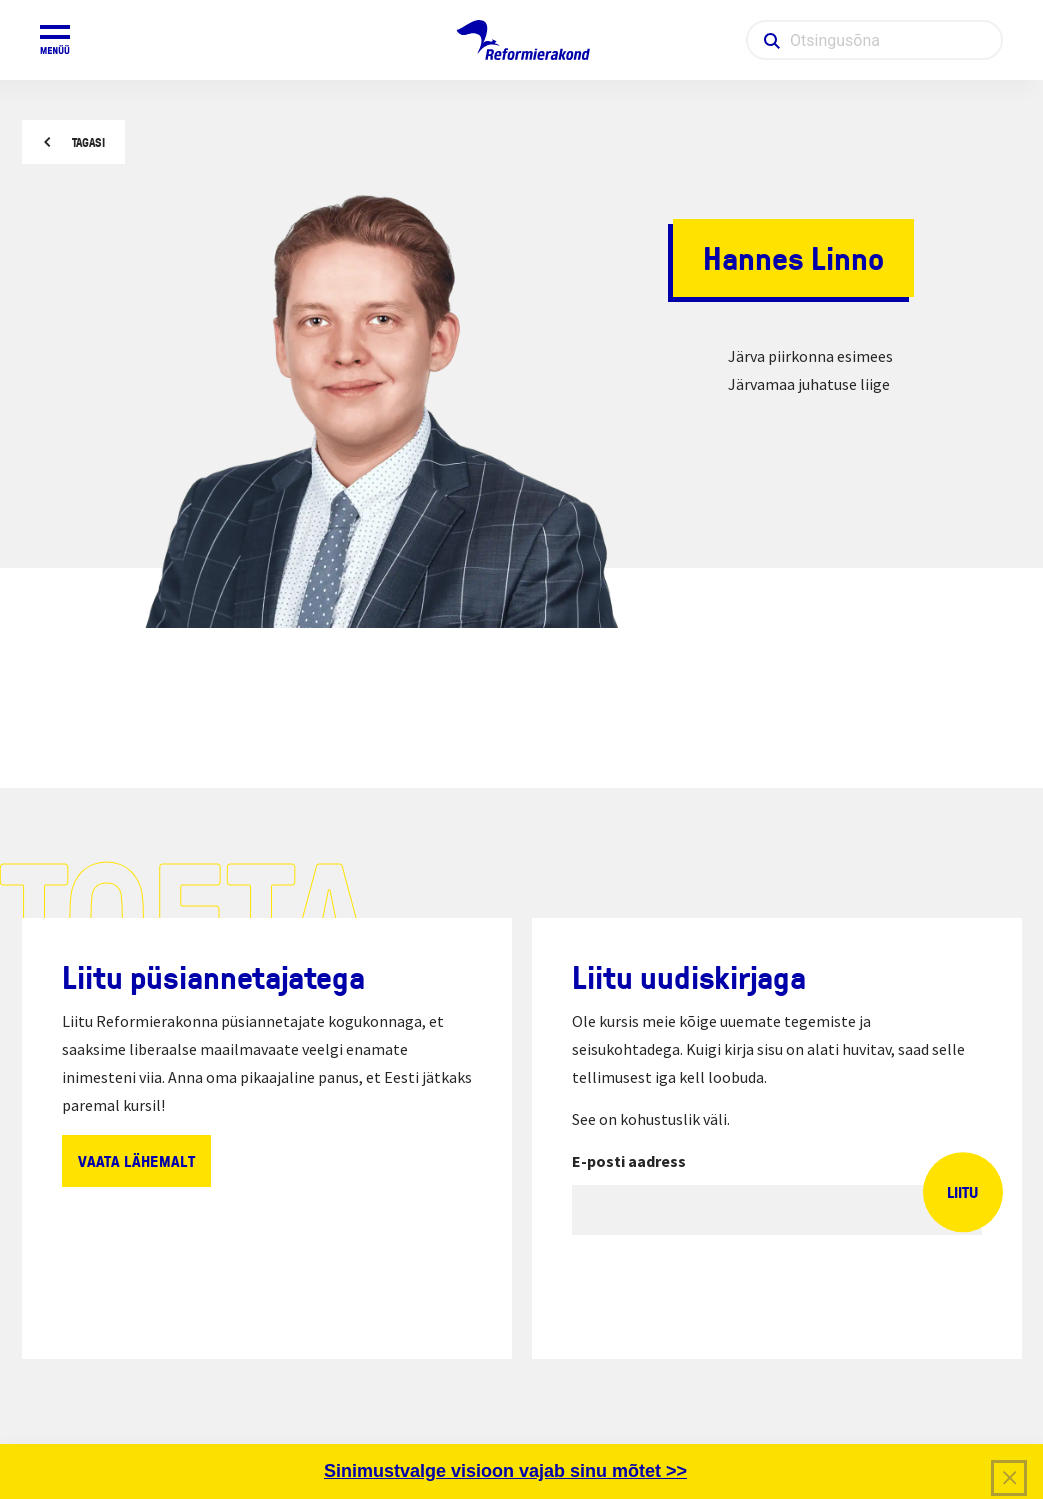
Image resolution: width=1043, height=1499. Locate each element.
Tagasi (88, 142)
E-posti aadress (629, 1161)
